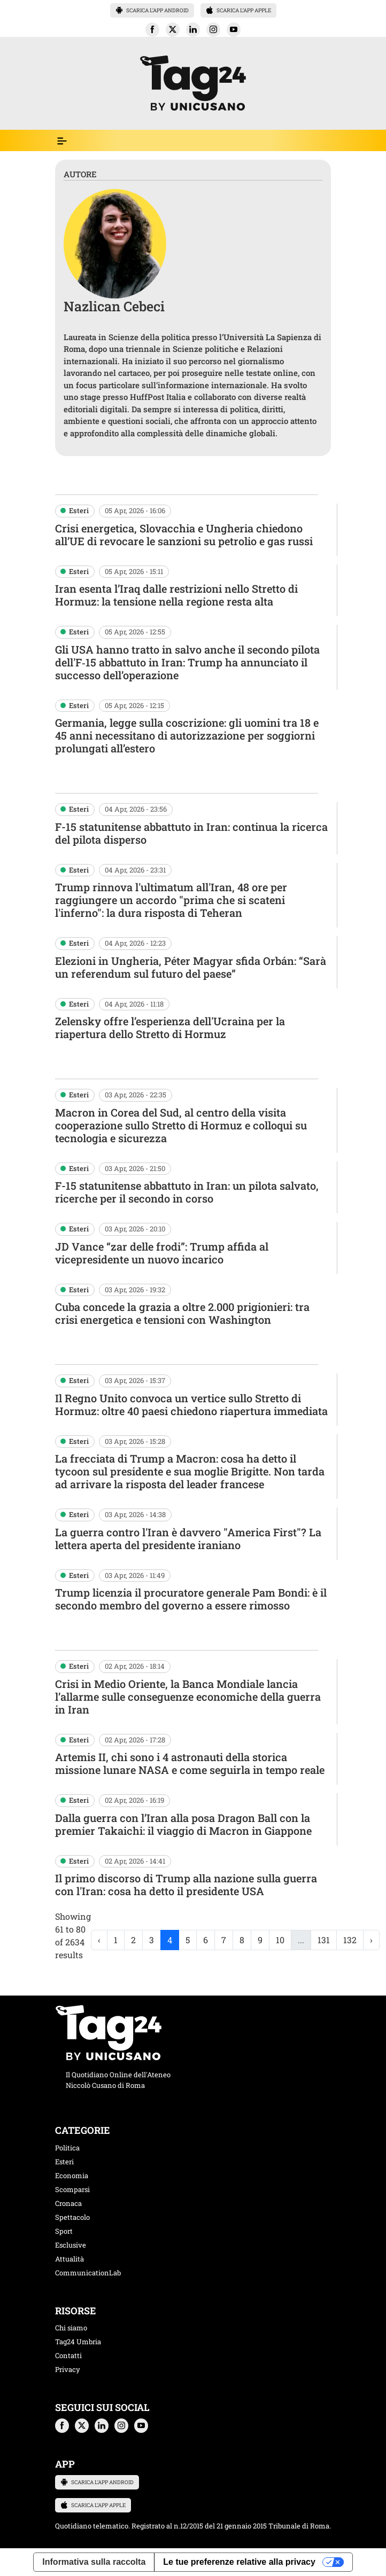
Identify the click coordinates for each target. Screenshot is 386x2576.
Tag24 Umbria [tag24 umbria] (78, 2341)
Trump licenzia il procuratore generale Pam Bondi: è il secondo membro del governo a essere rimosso (191, 1598)
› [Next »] (371, 1939)
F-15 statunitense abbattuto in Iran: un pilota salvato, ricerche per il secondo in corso (187, 1192)
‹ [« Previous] (99, 1939)
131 (324, 1939)
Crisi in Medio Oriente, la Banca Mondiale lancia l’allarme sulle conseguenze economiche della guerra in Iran (188, 1696)
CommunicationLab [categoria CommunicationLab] (88, 2272)
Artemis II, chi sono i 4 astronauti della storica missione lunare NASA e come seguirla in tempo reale (190, 1763)
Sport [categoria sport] (64, 2231)
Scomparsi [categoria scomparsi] (72, 2189)
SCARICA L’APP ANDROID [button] (152, 10)
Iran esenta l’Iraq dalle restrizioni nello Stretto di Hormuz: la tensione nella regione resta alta (176, 595)
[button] (152, 29)
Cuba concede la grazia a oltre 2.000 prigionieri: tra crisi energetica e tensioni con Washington (182, 1313)
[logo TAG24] (193, 82)
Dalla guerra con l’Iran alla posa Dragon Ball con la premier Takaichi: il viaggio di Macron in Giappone (183, 1824)
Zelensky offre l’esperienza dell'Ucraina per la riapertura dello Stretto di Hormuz (170, 1027)
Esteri (79, 510)
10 (280, 1939)
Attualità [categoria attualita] (69, 2259)
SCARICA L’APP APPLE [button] (238, 10)
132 (350, 1939)
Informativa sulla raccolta (93, 2561)
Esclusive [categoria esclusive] (70, 2245)
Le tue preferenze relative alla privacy (239, 2561)
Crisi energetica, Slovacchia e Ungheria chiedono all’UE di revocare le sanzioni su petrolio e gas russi (184, 534)
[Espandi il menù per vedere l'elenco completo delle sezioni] (62, 141)
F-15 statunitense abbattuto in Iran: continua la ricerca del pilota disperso (191, 833)
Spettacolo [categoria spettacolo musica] (72, 2217)
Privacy (67, 2369)
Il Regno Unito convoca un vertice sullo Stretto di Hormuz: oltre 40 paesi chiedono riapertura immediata (191, 1404)
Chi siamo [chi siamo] (71, 2327)
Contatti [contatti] (68, 2355)
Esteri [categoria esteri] (64, 2161)
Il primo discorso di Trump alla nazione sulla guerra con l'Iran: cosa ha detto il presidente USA (186, 1884)
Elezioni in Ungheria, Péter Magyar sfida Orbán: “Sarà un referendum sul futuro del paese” (190, 967)
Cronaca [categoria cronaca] (68, 2203)
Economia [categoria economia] (71, 2175)
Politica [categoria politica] (67, 2148)
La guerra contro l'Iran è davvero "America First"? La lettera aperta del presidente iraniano (188, 1538)
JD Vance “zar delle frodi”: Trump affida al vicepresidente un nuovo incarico (161, 1252)
